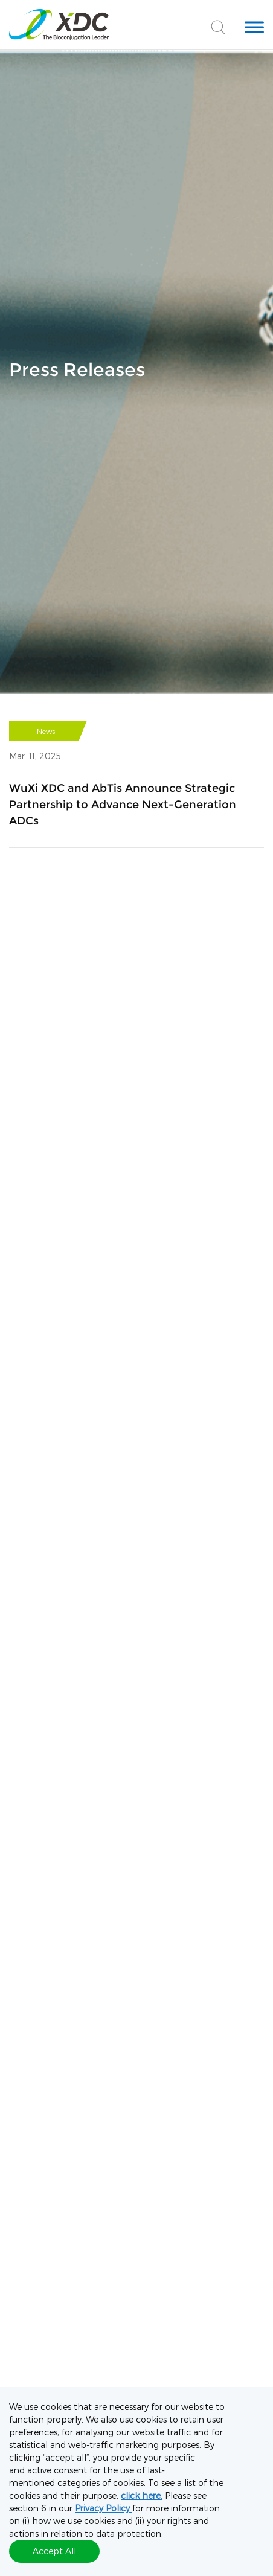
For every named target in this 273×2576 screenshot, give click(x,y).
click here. (141, 2495)
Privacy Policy (103, 2508)
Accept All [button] (54, 2551)
